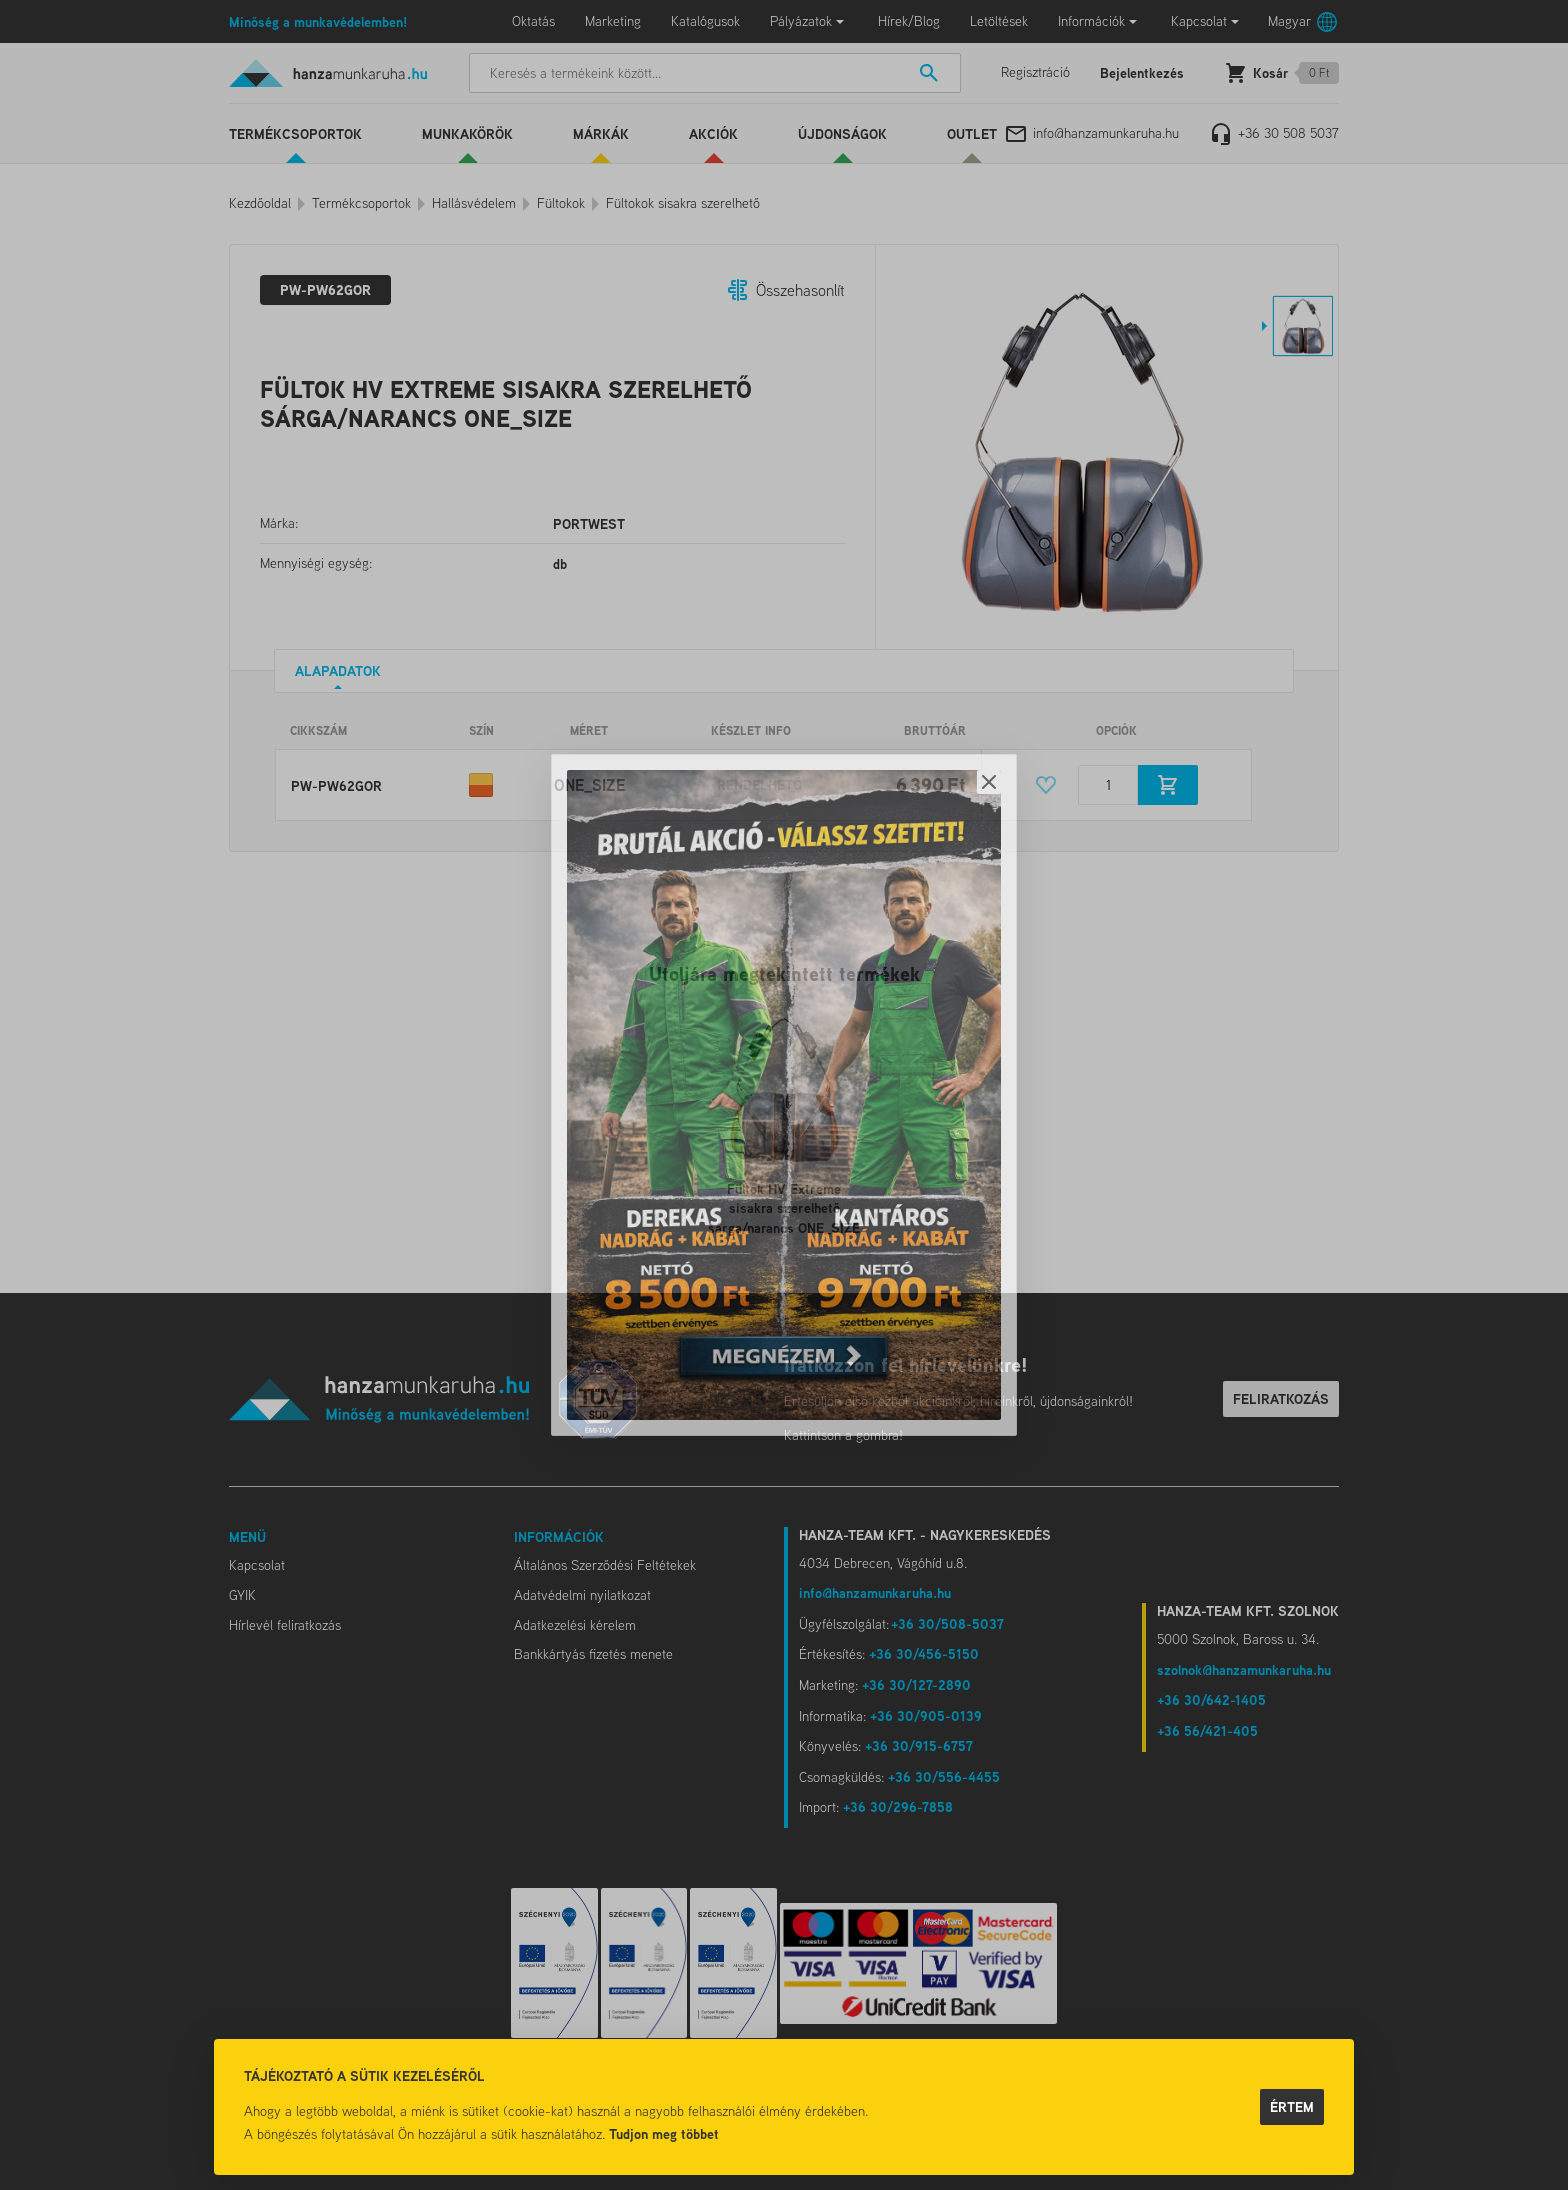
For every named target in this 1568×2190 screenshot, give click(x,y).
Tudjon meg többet (664, 2133)
